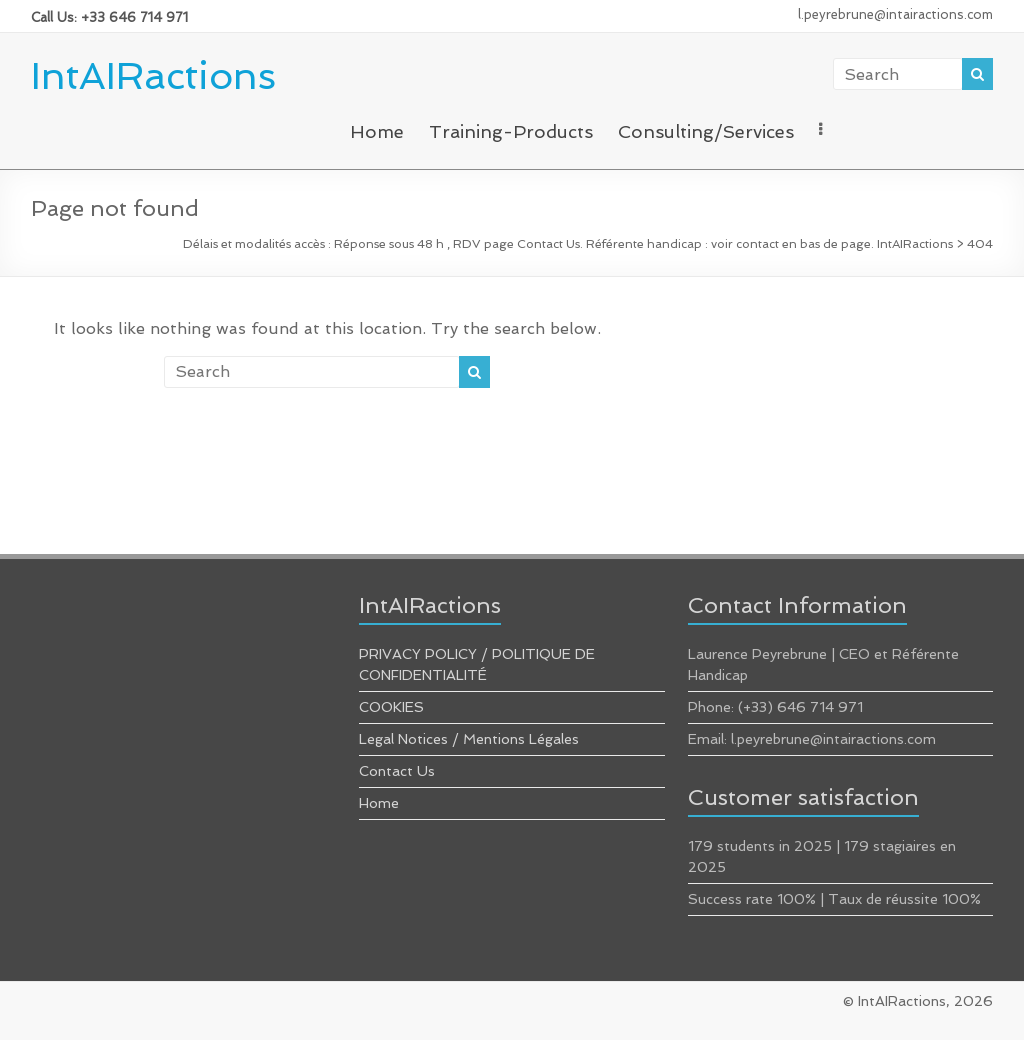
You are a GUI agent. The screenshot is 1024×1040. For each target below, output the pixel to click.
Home (377, 131)
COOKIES (391, 707)
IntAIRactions (153, 75)
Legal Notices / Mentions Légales (469, 739)
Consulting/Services (706, 131)
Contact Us (397, 771)
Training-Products (511, 131)
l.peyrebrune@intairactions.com (895, 14)
